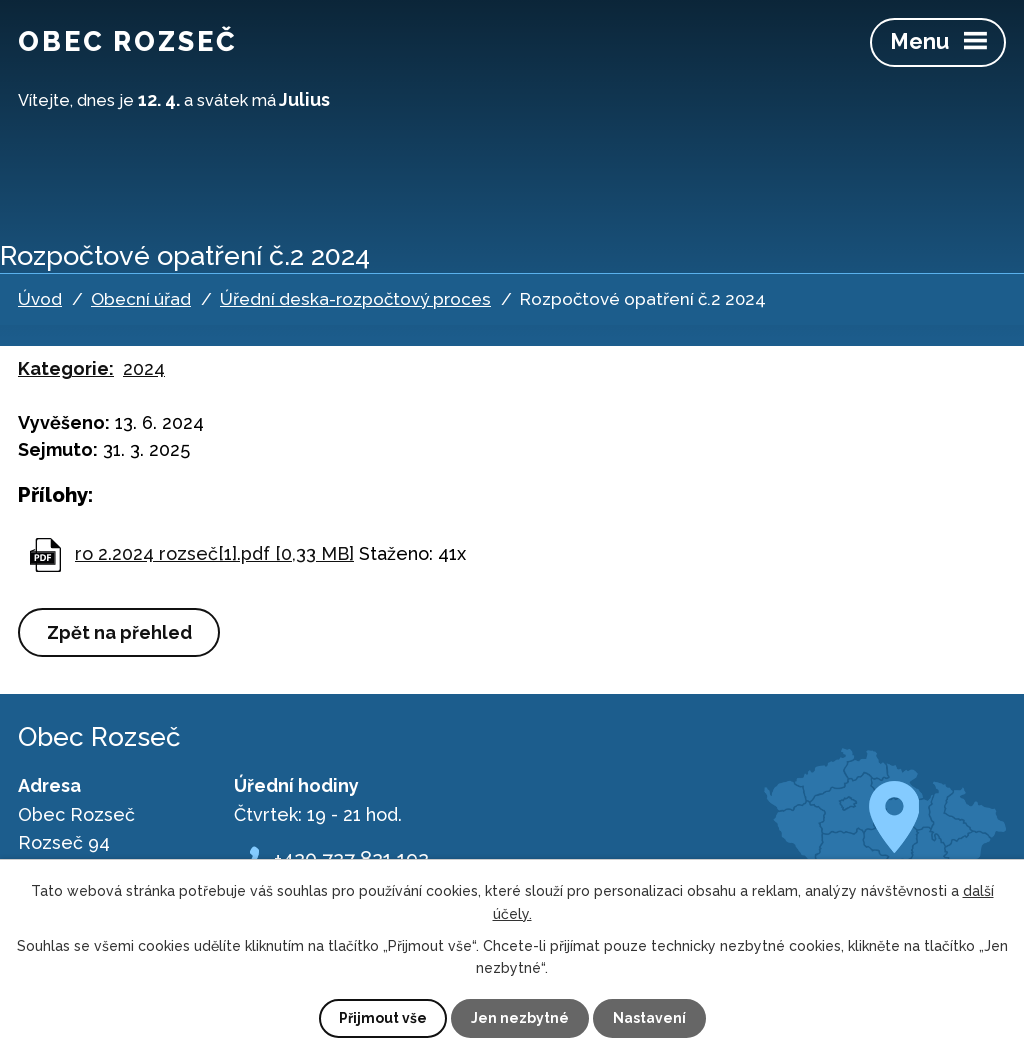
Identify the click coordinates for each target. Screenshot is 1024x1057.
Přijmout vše (383, 1018)
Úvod (40, 299)
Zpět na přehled (119, 633)
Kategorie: (66, 369)
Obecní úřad (141, 299)
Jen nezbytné (520, 1018)
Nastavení (649, 1018)
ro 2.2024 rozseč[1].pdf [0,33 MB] (214, 553)
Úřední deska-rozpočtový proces (355, 299)
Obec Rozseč (128, 42)
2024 (144, 369)
